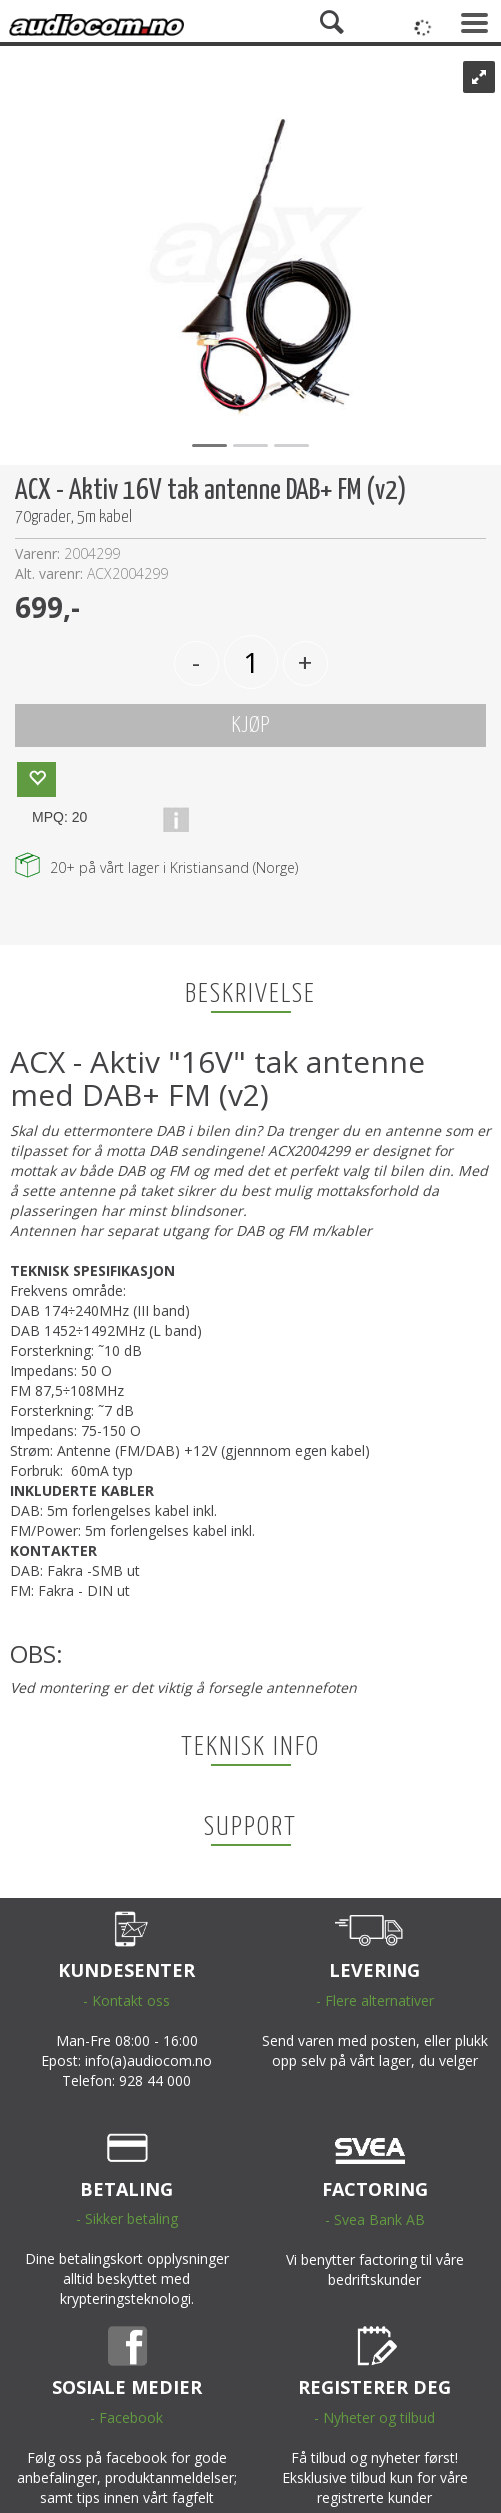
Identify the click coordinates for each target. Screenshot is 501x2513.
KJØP (250, 725)
